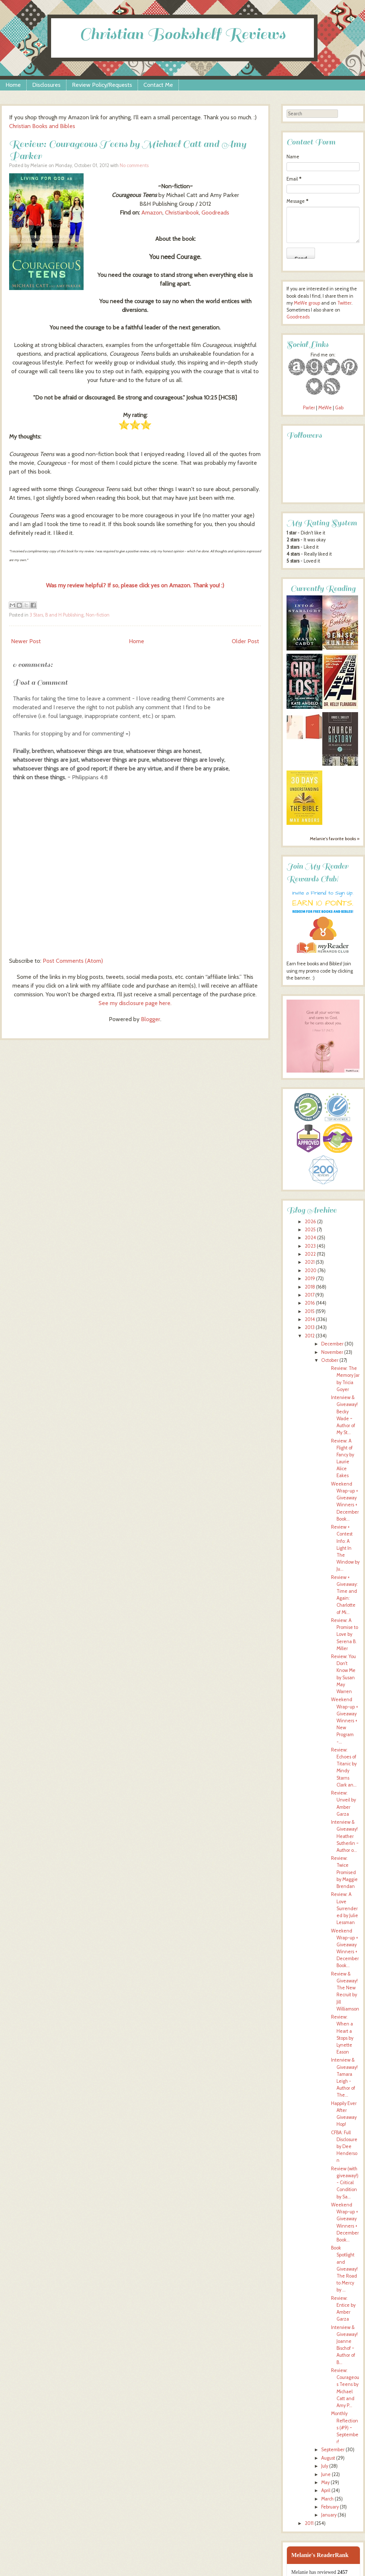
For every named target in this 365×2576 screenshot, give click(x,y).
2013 (310, 1327)
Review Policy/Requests (102, 84)
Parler (309, 407)
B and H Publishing (64, 615)
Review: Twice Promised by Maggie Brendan (344, 1872)
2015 (310, 1311)
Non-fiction (98, 615)
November (332, 1352)
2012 (310, 1336)
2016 (310, 1303)
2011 (309, 2523)
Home (13, 84)
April (325, 2490)
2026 (310, 1221)
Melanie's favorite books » (335, 838)
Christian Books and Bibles (42, 126)
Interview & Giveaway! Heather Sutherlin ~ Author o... (344, 1836)
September (333, 2449)
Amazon (151, 212)
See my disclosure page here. (135, 1003)
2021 (310, 1262)
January (329, 2515)
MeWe (325, 407)
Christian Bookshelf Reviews (182, 34)
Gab (339, 407)
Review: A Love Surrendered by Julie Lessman (344, 1908)
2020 (310, 1270)
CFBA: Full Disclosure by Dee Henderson (344, 2146)
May (325, 2482)
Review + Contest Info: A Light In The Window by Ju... (345, 1548)
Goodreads (216, 212)
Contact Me (158, 84)
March (327, 2499)
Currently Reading (323, 589)
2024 (310, 1237)
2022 (310, 1254)
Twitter (344, 303)
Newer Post (26, 641)
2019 (310, 1278)
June (326, 2474)
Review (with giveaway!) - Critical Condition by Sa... (344, 2183)
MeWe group (306, 303)
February (330, 2507)
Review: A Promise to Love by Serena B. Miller (344, 1634)
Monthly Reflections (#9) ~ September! (344, 2427)
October (329, 1360)
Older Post (245, 641)
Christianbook (182, 212)
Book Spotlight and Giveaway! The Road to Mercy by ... (344, 2269)
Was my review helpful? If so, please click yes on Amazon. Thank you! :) (135, 585)
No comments (134, 165)
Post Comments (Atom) (73, 960)
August (328, 2458)
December (332, 1344)
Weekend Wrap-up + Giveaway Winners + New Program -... (344, 1720)
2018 (310, 1287)
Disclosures (46, 84)
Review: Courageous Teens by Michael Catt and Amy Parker (127, 150)
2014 (310, 1319)
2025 (310, 1229)
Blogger (150, 1019)
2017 (309, 1295)
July (324, 2466)
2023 (310, 1246)
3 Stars (36, 615)
